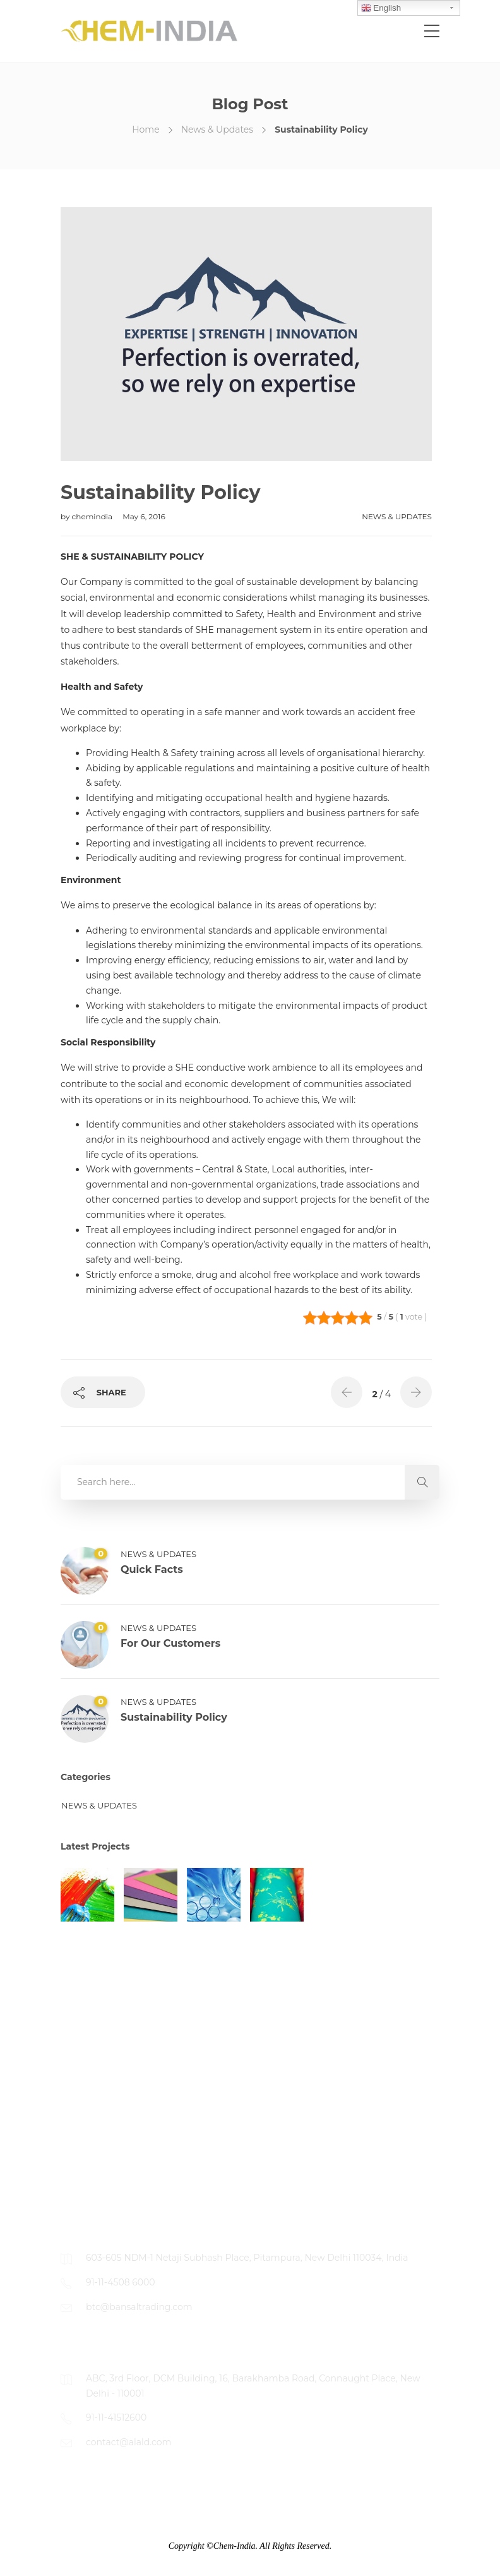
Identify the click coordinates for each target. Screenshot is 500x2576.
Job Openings (91, 2114)
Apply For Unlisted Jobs (113, 2164)
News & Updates (217, 129)
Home (145, 129)
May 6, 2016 (143, 516)
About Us (81, 2089)
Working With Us (98, 2139)
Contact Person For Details (119, 2190)
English (381, 8)
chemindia (93, 516)
